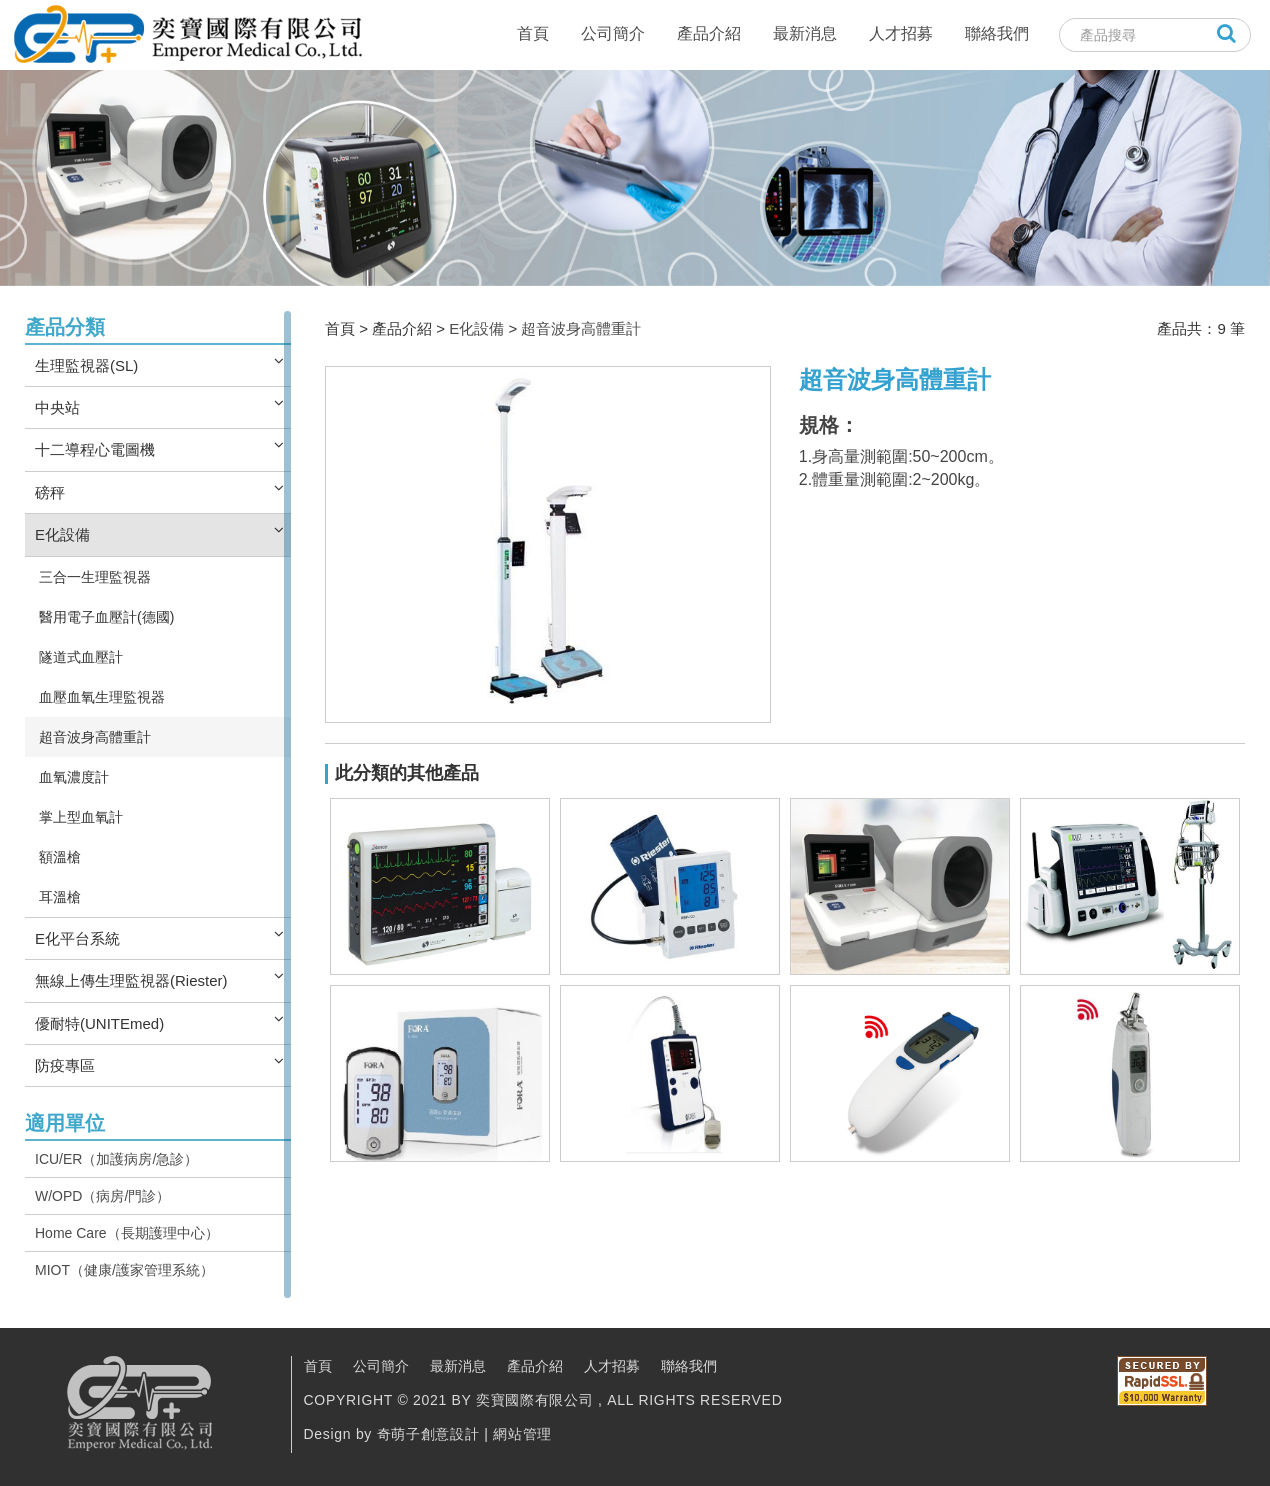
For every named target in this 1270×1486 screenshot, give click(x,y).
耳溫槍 (60, 897)
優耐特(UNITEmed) (99, 1023)
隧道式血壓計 (81, 657)
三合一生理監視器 (95, 577)
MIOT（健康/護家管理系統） (124, 1270)
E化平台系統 (77, 938)
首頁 (533, 33)
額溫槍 (60, 857)
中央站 (57, 407)
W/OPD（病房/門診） (102, 1196)
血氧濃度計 (74, 777)
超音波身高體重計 (95, 737)
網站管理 (522, 1434)
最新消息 (805, 33)
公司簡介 (613, 33)
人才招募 (901, 33)
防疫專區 (65, 1065)
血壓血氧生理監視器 (102, 697)
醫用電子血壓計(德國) (106, 617)
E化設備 (62, 534)
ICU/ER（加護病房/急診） (116, 1159)
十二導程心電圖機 (95, 449)
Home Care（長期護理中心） (127, 1233)
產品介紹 (709, 33)
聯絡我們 (997, 33)
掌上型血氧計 (81, 817)
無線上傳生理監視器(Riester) (131, 980)
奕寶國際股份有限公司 (187, 34)
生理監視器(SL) (86, 365)
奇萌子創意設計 (428, 1434)
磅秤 (50, 492)
